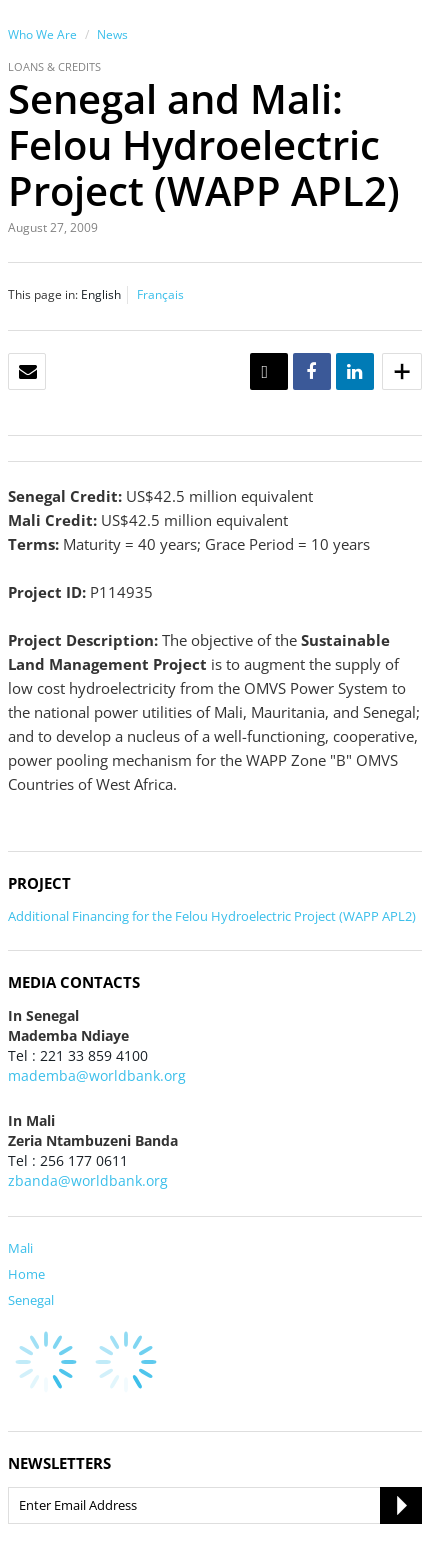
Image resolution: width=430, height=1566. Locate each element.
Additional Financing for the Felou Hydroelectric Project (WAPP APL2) (212, 916)
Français (160, 294)
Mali (20, 1248)
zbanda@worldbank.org (88, 1180)
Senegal (31, 1300)
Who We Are (42, 34)
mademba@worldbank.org (97, 1075)
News (112, 34)
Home (26, 1274)
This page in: (43, 294)
